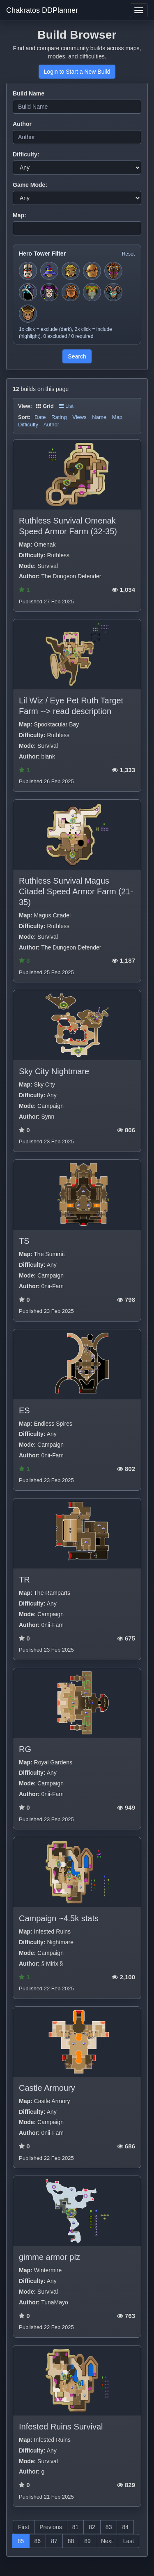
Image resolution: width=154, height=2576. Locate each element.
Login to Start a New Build (77, 71)
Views (79, 417)
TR (24, 1579)
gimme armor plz (49, 2257)
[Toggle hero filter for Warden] (113, 292)
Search (77, 356)
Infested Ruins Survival (61, 2426)
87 (54, 2541)
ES (24, 1410)
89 (87, 2541)
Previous (50, 2527)
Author (22, 124)
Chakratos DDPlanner (42, 10)
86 (37, 2541)
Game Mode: (30, 185)
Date (40, 417)
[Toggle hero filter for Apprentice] (49, 271)
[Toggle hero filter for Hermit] (92, 292)
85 (21, 2541)
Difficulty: (26, 154)
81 (75, 2527)
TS (24, 1240)
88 (71, 2541)
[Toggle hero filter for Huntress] (71, 271)
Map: (19, 215)
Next (107, 2541)
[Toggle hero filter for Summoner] (28, 292)
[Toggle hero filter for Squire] (28, 271)
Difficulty (28, 424)
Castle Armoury (47, 2087)
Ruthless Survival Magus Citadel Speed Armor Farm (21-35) (76, 891)
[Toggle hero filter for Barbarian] (71, 292)
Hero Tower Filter (42, 253)
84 (125, 2527)
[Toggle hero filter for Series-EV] (113, 271)
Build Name (28, 93)
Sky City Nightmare (54, 1071)
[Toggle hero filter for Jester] (49, 292)
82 (92, 2527)
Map (117, 417)
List (66, 406)
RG (25, 1749)
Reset (128, 254)
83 (109, 2527)
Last (128, 2541)
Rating (59, 417)
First (23, 2527)
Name (99, 417)
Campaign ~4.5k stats (59, 1918)
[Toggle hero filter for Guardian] (28, 314)
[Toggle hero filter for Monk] (92, 271)
